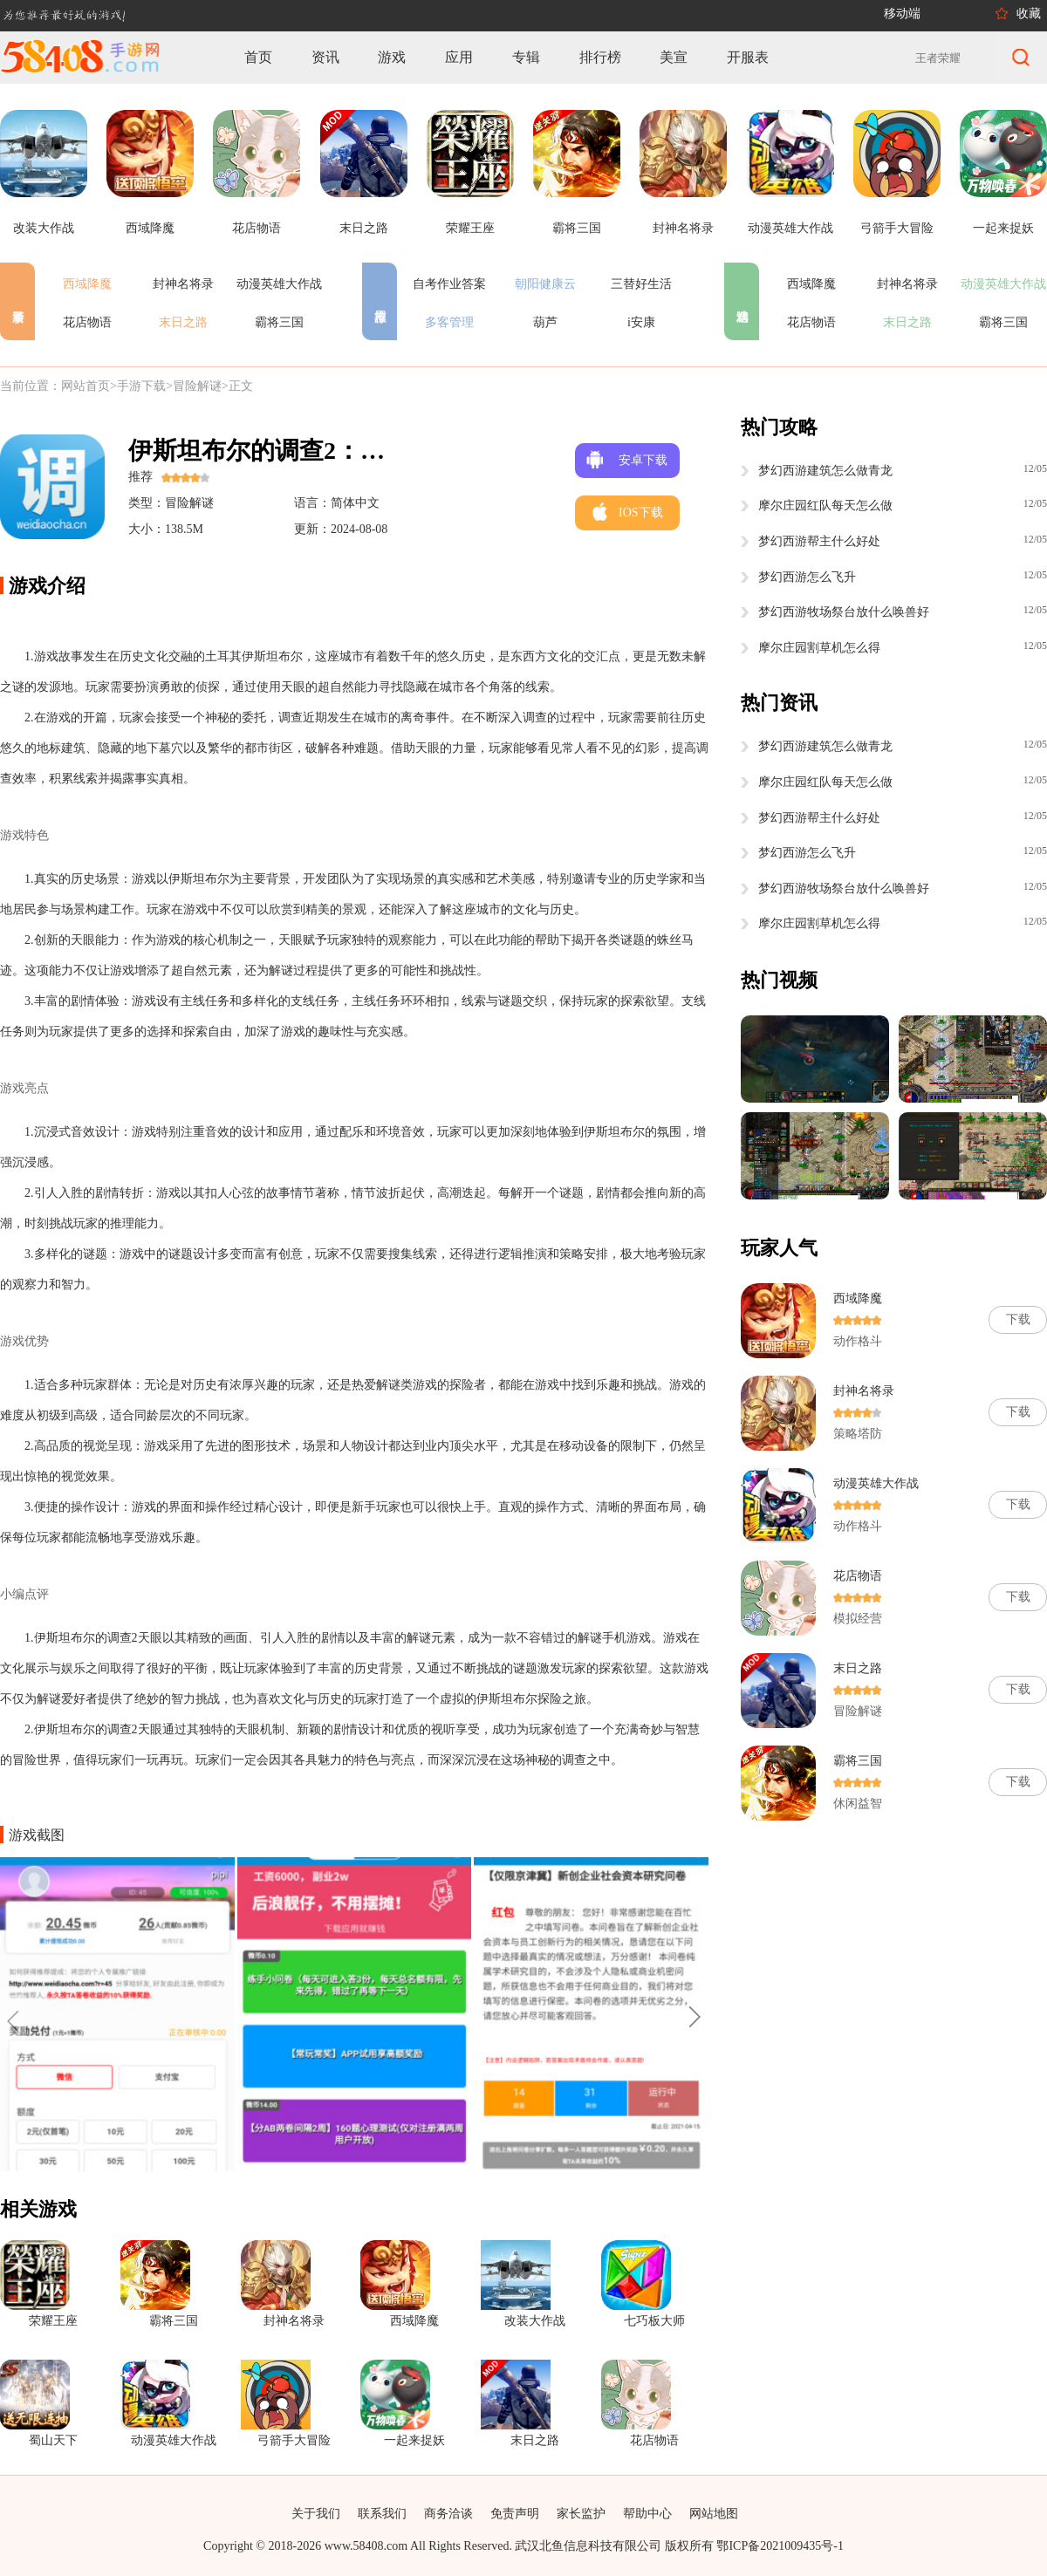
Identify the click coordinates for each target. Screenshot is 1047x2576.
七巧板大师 (654, 2320)
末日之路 (183, 322)
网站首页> (89, 386)
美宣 (674, 57)
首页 (258, 57)
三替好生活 (641, 283)
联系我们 (382, 2513)
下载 (1018, 1319)
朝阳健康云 (545, 283)
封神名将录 (183, 283)
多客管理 (449, 322)
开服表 (748, 57)
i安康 (641, 322)
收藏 (1028, 13)
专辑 (526, 57)
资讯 (325, 57)
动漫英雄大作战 (279, 283)
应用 (459, 57)
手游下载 (141, 386)
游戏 (392, 57)
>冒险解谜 (194, 386)
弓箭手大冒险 (294, 2440)
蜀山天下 (53, 2440)
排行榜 (600, 57)
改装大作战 (534, 2320)
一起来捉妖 (414, 2440)
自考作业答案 (449, 283)
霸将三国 (279, 322)
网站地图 (713, 2513)
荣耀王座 (53, 2320)
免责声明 (514, 2513)
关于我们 (315, 2513)
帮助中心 (647, 2513)
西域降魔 (87, 283)
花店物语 (87, 322)
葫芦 (545, 322)
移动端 (902, 13)
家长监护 (581, 2513)
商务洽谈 (448, 2513)
